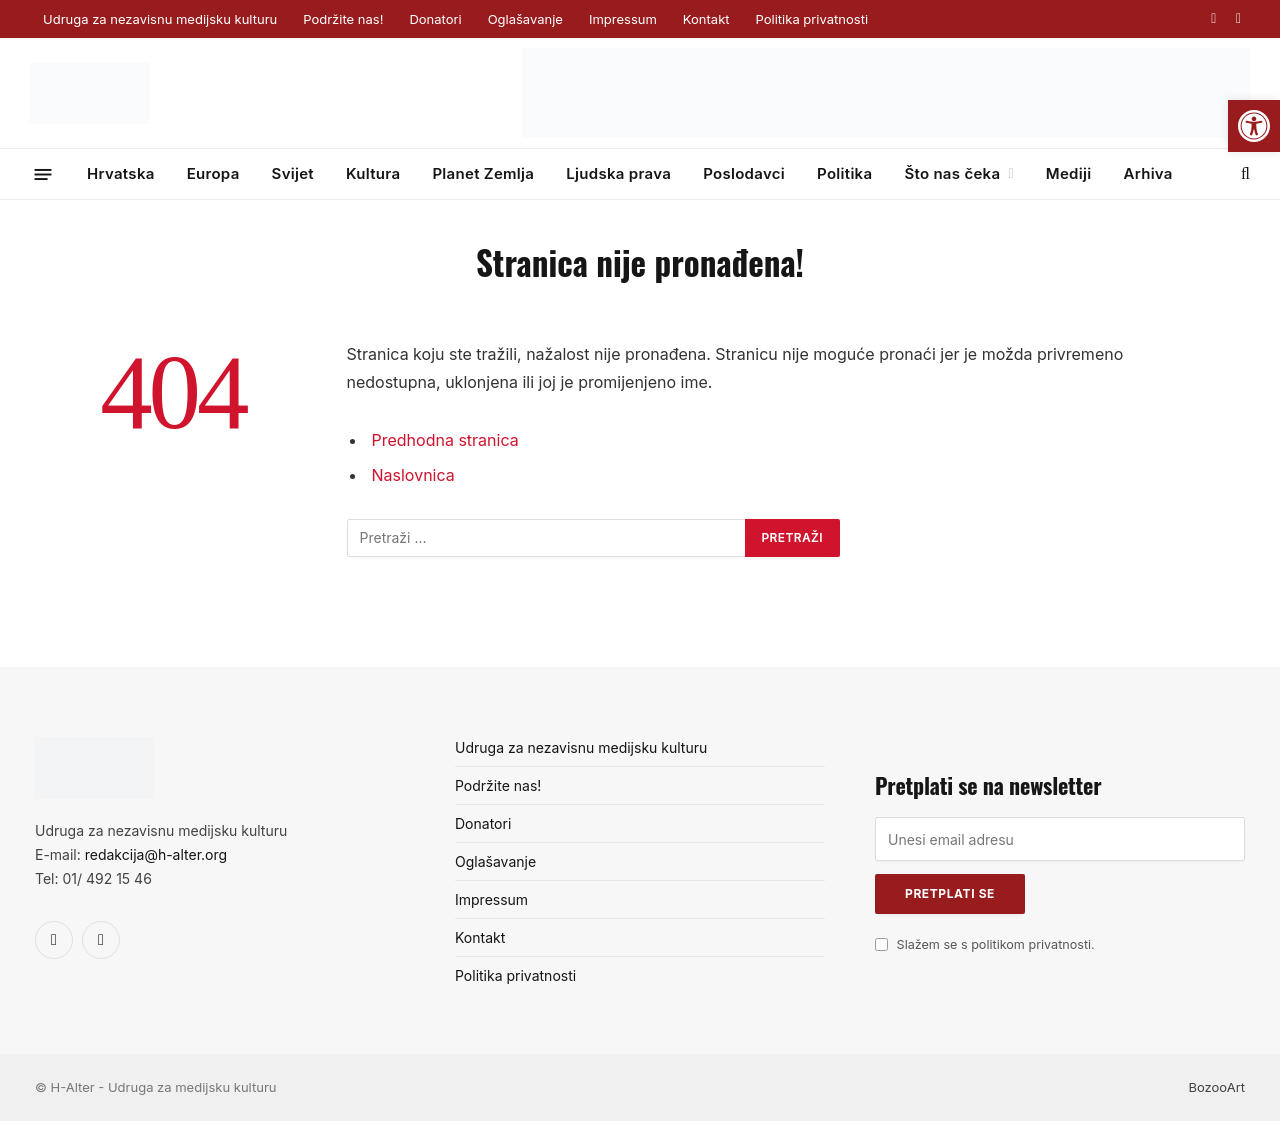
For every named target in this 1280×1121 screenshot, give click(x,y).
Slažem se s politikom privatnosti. (996, 944)
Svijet (293, 173)
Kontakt (706, 19)
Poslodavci (744, 173)
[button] (1254, 126)
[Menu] (43, 173)
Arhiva (1147, 173)
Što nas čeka (952, 173)
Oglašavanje (525, 19)
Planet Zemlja (483, 173)
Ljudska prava (618, 173)
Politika (844, 173)
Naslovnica (413, 475)
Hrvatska (121, 173)
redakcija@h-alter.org (156, 854)
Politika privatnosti (812, 19)
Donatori (435, 19)
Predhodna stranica (445, 440)
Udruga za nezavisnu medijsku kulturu (160, 19)
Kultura (373, 173)
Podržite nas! (343, 19)
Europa (213, 173)
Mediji (1069, 173)
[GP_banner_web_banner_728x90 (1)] (886, 133)
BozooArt (1216, 1087)
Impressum (623, 19)
